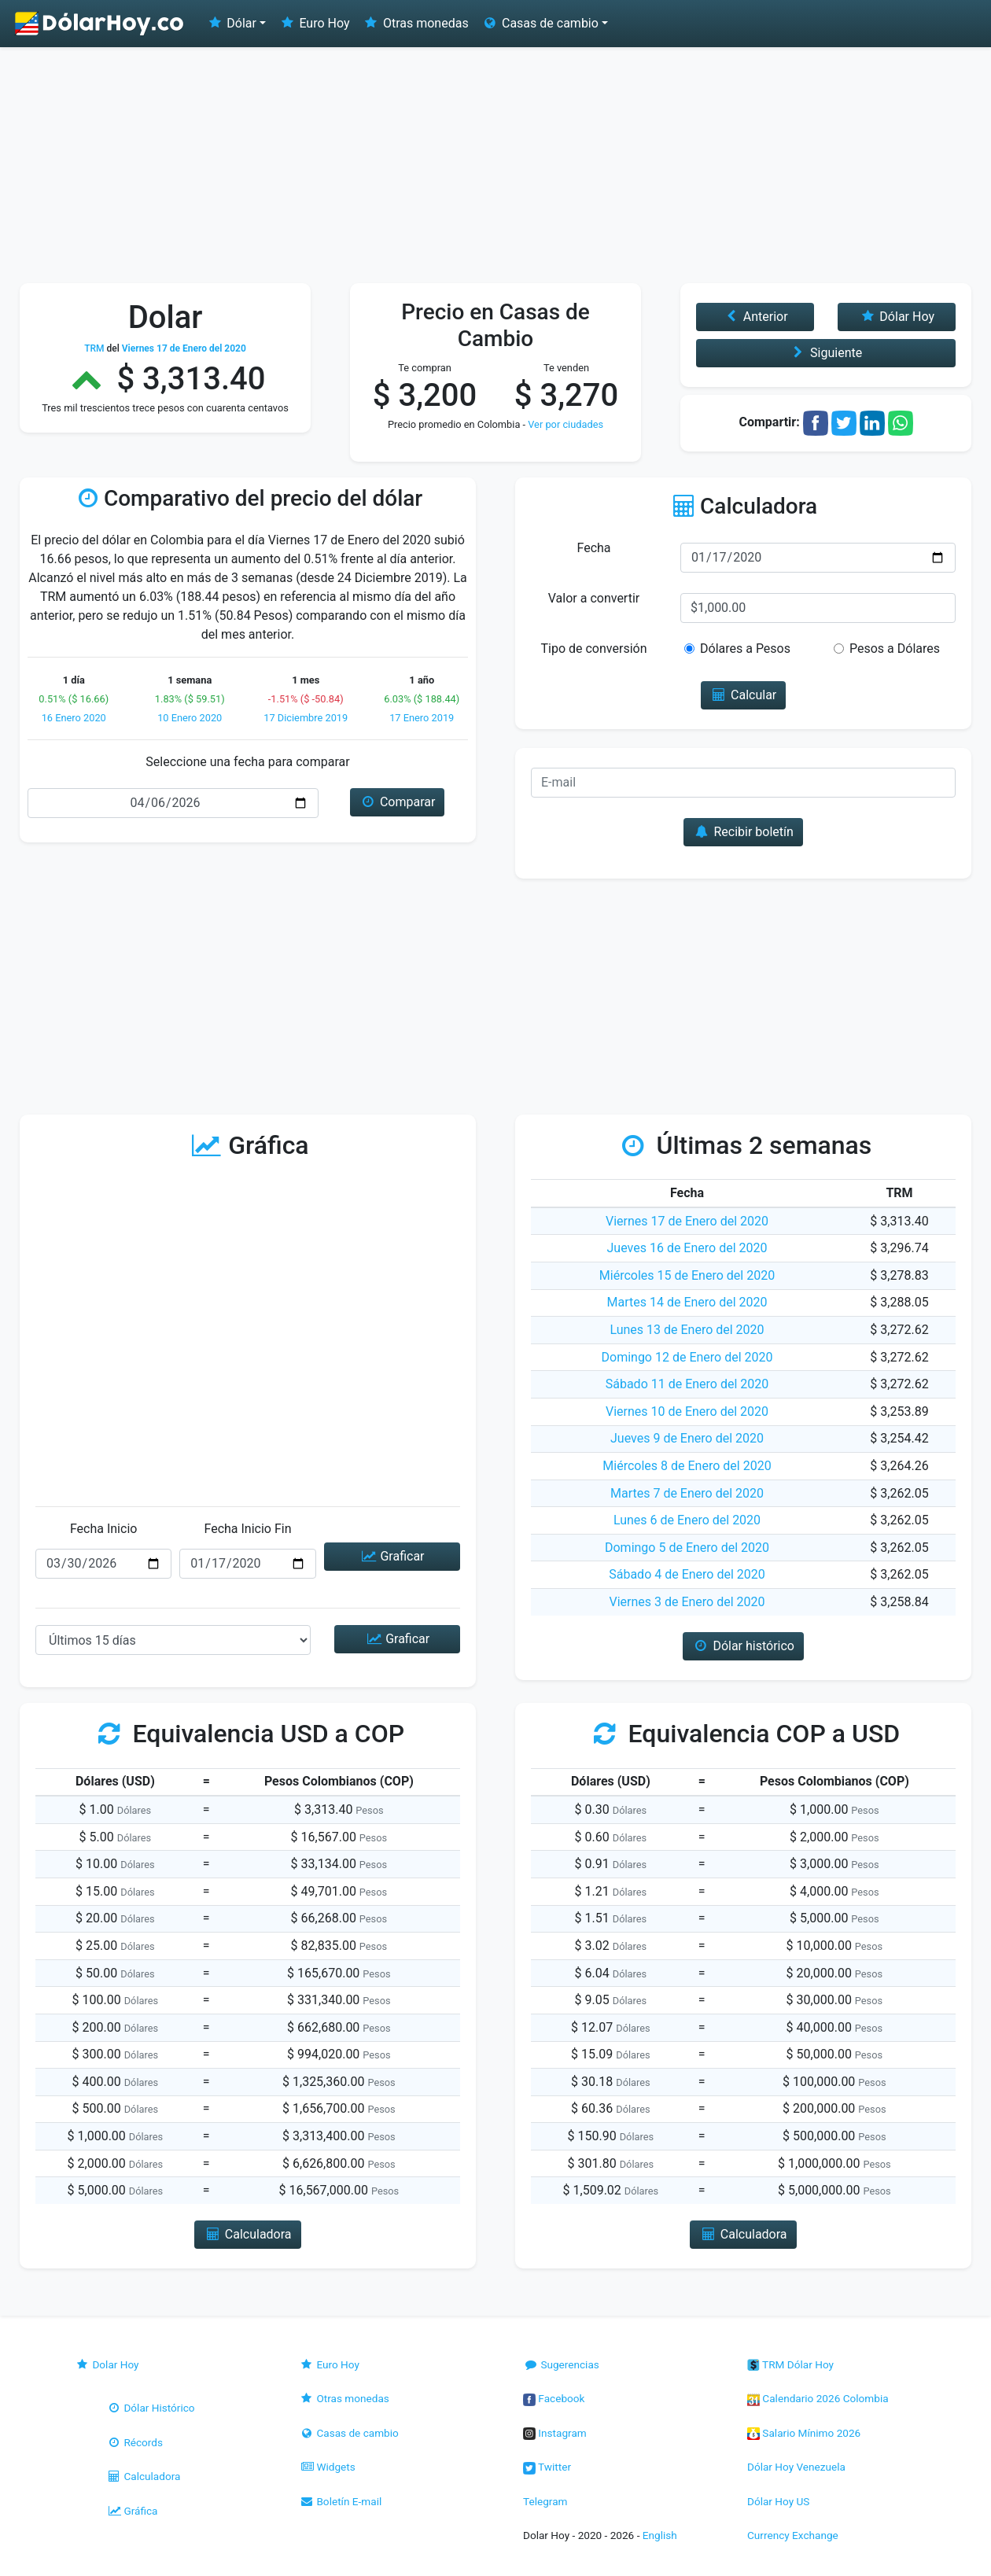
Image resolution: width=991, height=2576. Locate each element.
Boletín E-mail (340, 2501)
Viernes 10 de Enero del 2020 (687, 1411)
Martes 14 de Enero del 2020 (687, 1302)
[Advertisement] (495, 165)
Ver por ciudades (565, 424)
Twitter (547, 2466)
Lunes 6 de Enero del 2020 (687, 1520)
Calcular (743, 694)
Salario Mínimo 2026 (803, 2433)
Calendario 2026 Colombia (818, 2398)
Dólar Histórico (150, 2407)
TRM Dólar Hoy (790, 2364)
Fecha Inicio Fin (247, 1528)
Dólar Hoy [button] (896, 316)
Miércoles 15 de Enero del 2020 (687, 1275)
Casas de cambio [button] (540, 23)
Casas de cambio (349, 2433)
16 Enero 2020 (74, 718)
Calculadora (143, 2476)
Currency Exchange (792, 2535)
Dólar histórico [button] (743, 1645)
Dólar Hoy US (778, 2501)
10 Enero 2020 (189, 718)
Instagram (555, 2433)
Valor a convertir (593, 598)
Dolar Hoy (107, 2364)
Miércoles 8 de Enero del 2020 (686, 1465)
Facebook (553, 2398)
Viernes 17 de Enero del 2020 (687, 1221)
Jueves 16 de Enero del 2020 (687, 1247)
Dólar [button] (231, 23)
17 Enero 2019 (421, 718)
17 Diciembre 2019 (305, 718)
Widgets (327, 2466)
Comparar (397, 801)
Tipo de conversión (594, 648)
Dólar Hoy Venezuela (796, 2466)
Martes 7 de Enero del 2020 (687, 1493)
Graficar (391, 1556)
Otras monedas (416, 23)
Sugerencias (561, 2364)
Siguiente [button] (826, 352)
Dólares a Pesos (745, 648)
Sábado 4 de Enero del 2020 (687, 1574)
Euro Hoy (313, 23)
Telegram (545, 2501)
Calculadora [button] (247, 2234)
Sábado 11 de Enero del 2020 (687, 1383)
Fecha (593, 547)
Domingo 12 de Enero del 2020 (687, 1357)
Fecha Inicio (104, 1528)
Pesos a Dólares (894, 648)
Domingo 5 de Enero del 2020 (687, 1547)
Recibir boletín (743, 831)
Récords (134, 2442)
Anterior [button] (754, 316)
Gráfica (131, 2510)
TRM (94, 348)
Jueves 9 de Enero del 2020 (687, 1438)
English (660, 2535)
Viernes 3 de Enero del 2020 (686, 1601)
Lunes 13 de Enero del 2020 (687, 1329)
